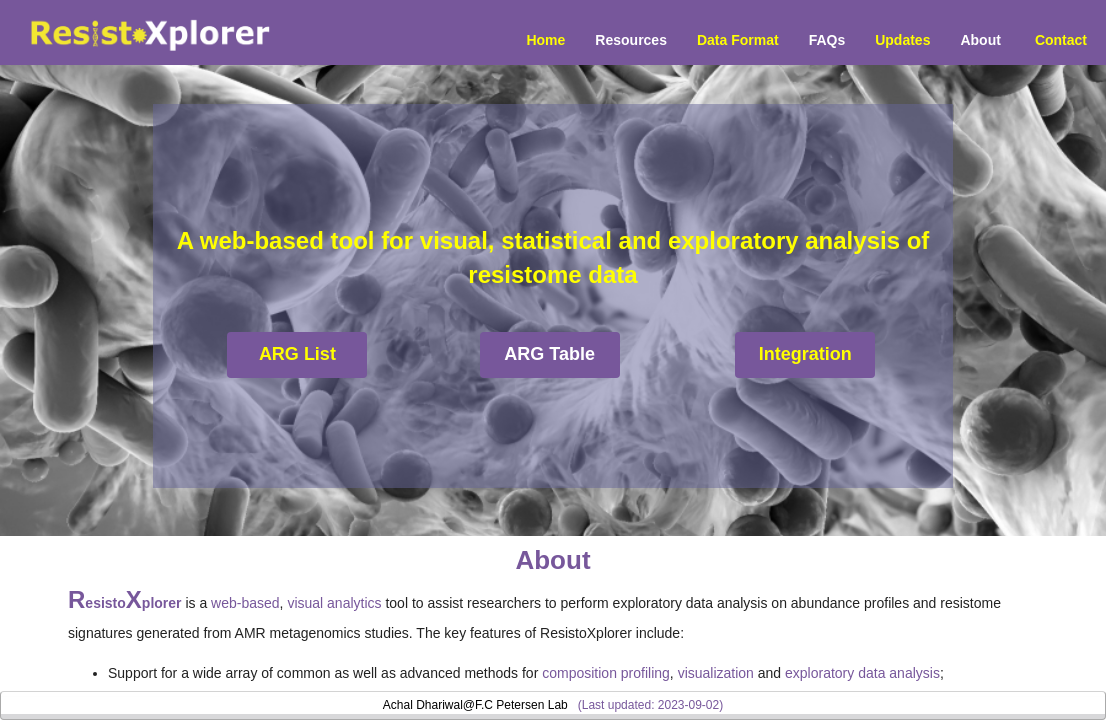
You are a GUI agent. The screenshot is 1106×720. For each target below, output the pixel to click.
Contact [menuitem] (1061, 40)
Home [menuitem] (545, 40)
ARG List (297, 354)
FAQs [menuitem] (827, 40)
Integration (805, 354)
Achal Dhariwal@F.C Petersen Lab (475, 705)
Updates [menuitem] (902, 40)
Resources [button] (631, 40)
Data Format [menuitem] (738, 40)
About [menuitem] (980, 40)
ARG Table (549, 354)
